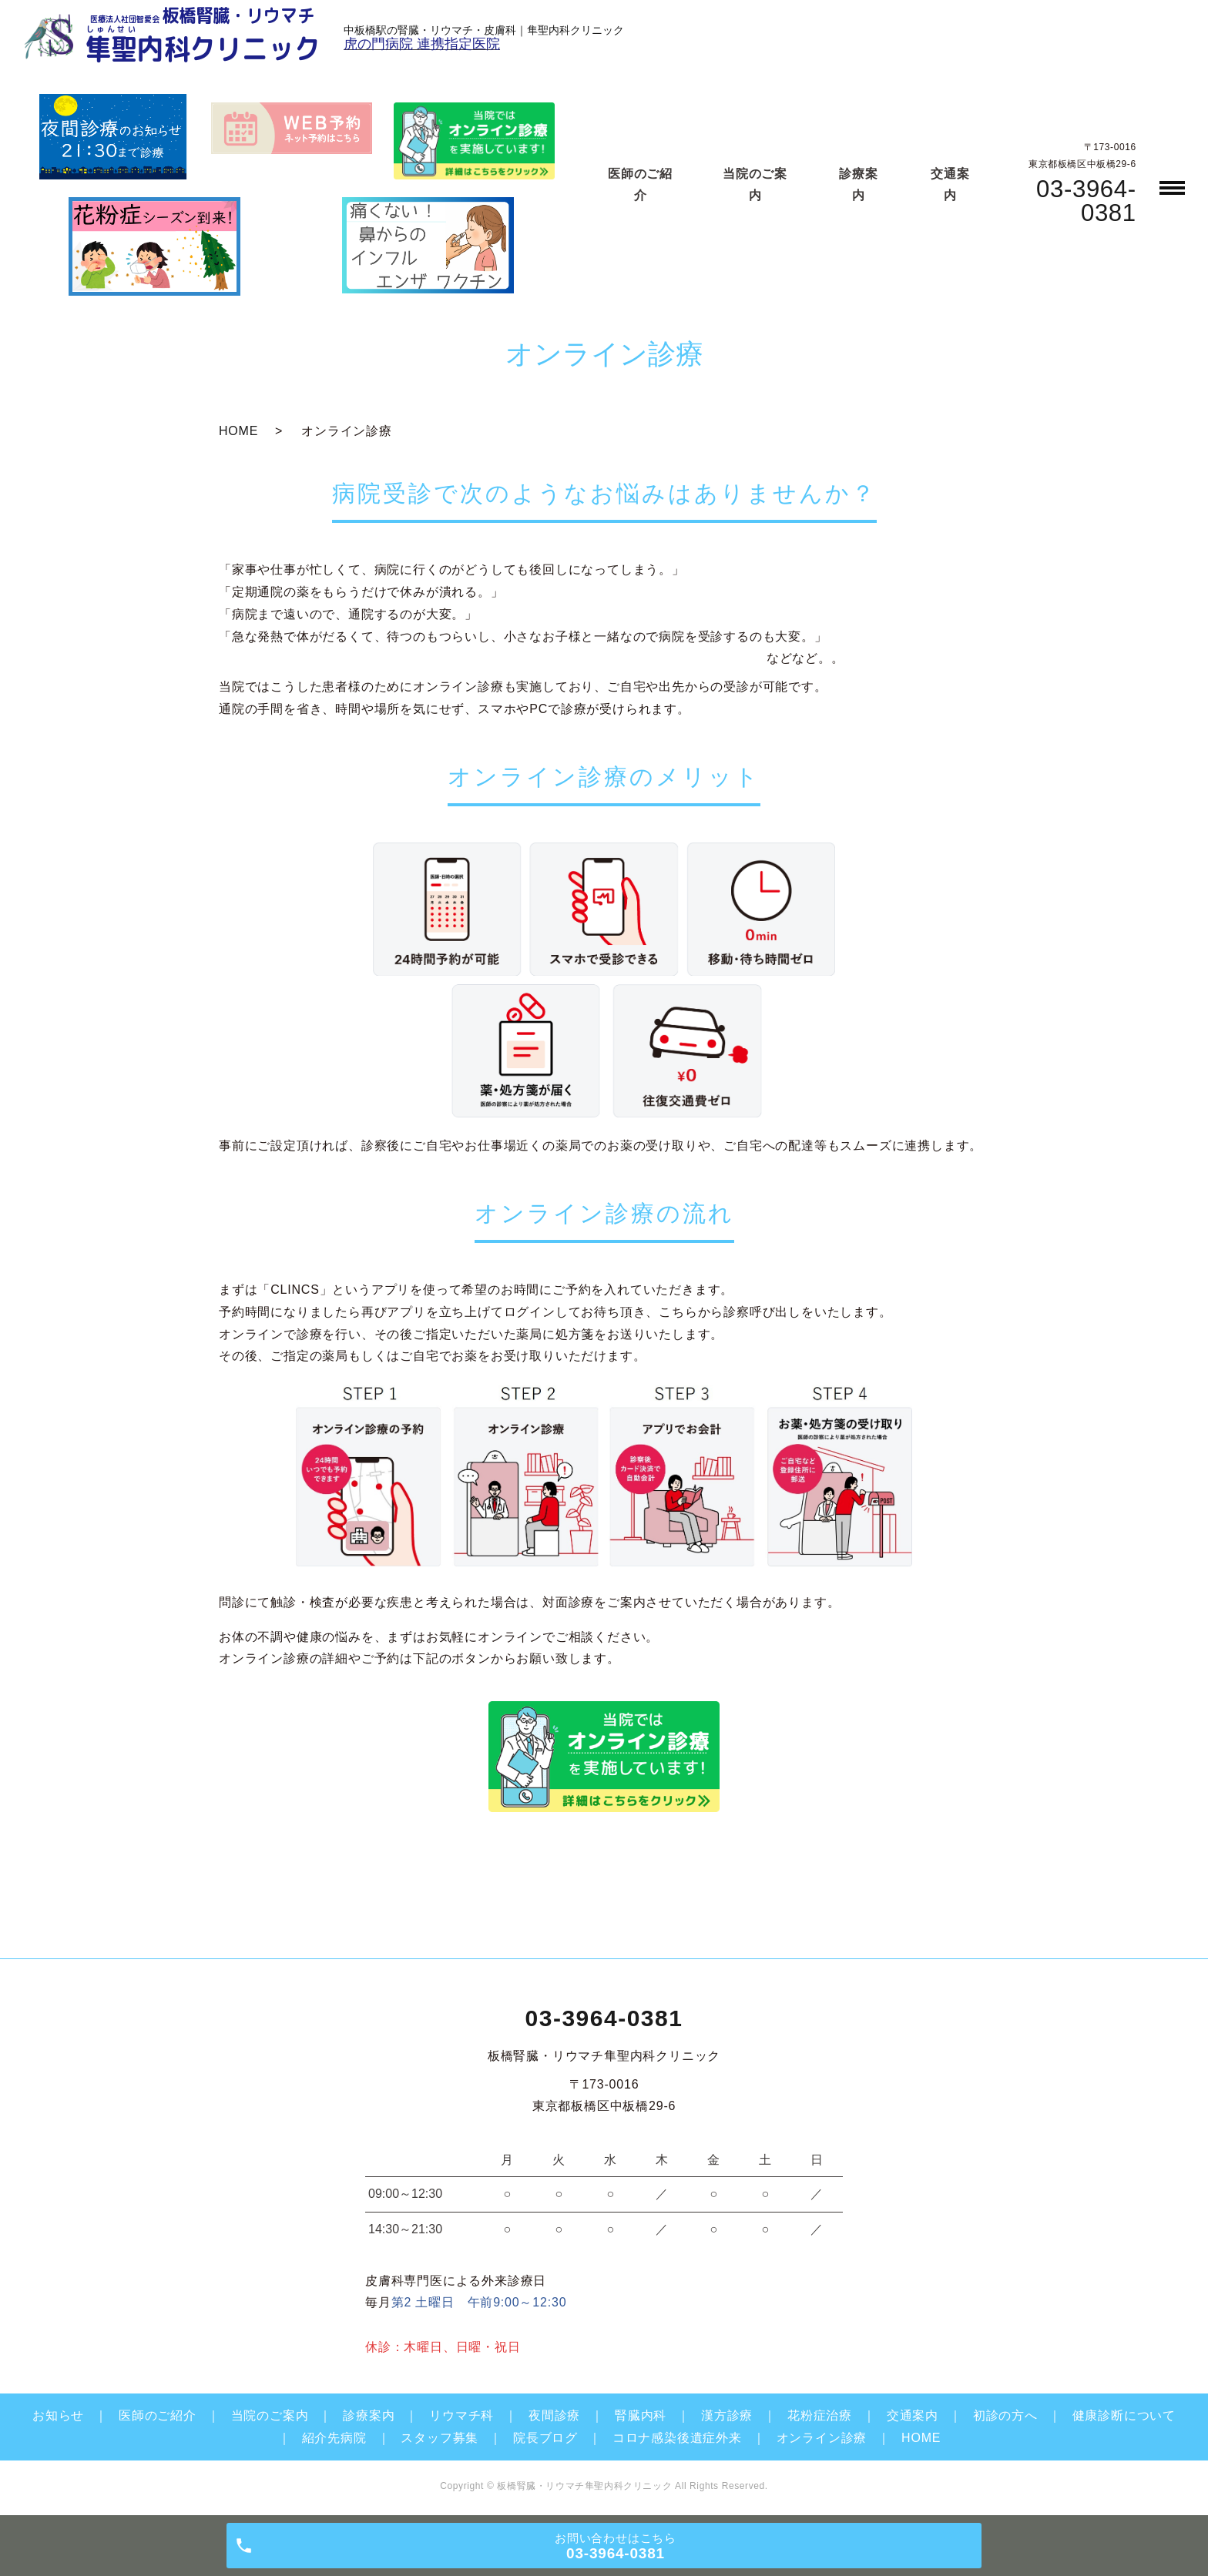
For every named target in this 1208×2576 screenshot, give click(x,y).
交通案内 (912, 2415)
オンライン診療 (822, 2437)
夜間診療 (554, 2415)
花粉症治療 (819, 2415)
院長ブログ (545, 2437)
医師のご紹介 (157, 2415)
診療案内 (368, 2415)
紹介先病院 (334, 2437)
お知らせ (58, 2415)
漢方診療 (727, 2415)
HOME (238, 430)
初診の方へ (1005, 2415)
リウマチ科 (461, 2415)
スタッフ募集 (439, 2437)
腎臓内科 (640, 2415)
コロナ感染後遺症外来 (677, 2437)
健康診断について (1124, 2415)
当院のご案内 (270, 2415)
